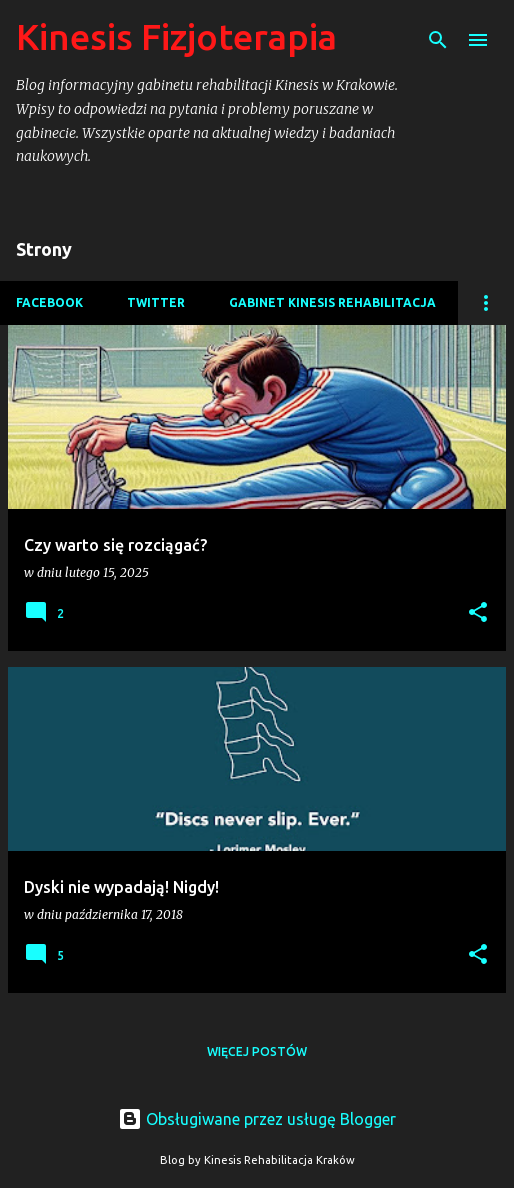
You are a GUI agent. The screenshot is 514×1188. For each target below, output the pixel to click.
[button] (478, 613)
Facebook (49, 302)
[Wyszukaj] (438, 40)
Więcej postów (257, 1051)
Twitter (156, 302)
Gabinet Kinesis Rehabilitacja (332, 302)
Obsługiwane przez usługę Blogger (257, 1119)
